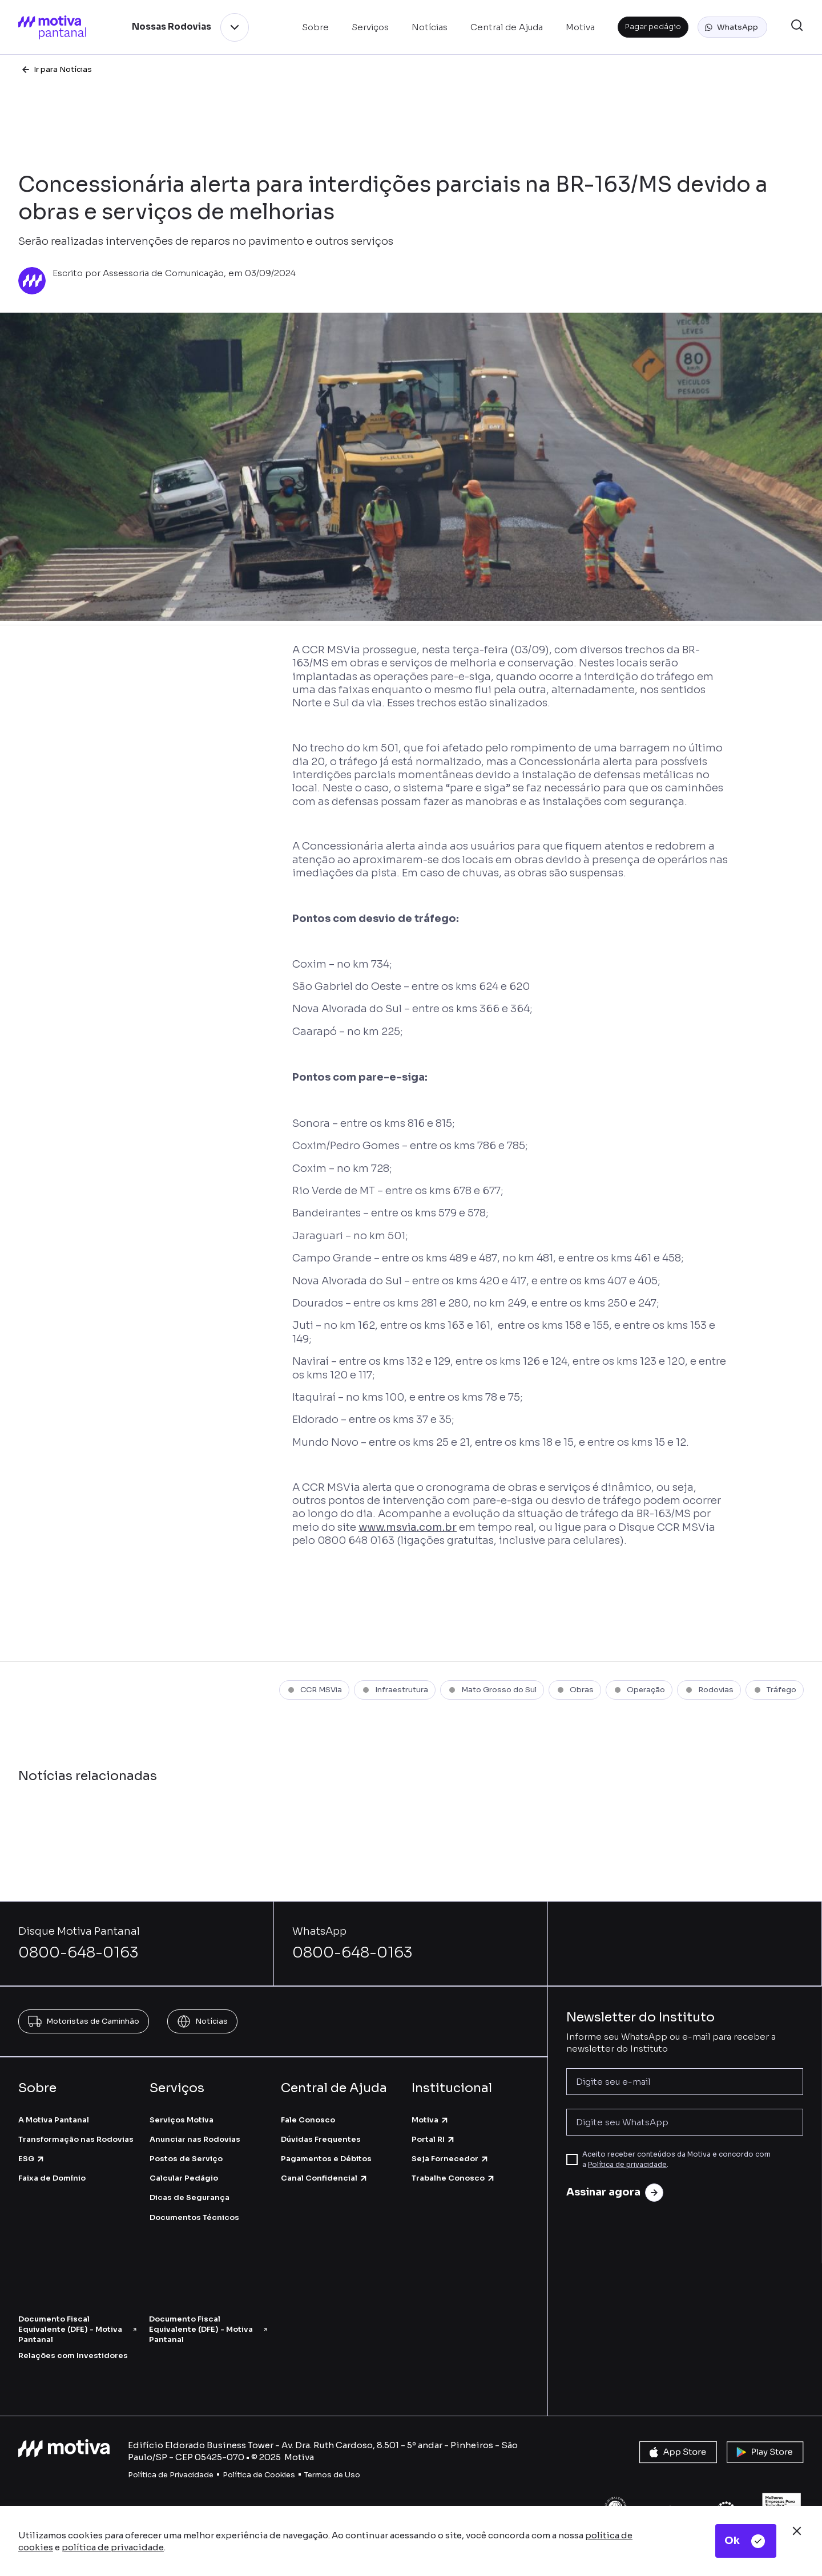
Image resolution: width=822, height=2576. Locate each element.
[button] (732, 27)
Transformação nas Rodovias (76, 2139)
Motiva (430, 2120)
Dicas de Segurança (189, 2197)
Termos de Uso (332, 2475)
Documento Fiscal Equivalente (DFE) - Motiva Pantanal (78, 2329)
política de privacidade (113, 2547)
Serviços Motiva (181, 2120)
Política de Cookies (259, 2475)
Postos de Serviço (186, 2158)
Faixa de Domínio (52, 2178)
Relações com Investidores (73, 2355)
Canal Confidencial (324, 2178)
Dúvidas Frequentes (321, 2139)
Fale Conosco (308, 2120)
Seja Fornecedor (450, 2158)
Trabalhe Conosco (453, 2178)
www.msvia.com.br (407, 1527)
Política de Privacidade (170, 2475)
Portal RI (434, 2139)
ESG (31, 2158)
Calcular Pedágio (184, 2178)
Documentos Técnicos (194, 2217)
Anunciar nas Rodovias (195, 2139)
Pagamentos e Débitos (326, 2158)
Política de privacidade (627, 2164)
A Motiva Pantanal (53, 2120)
